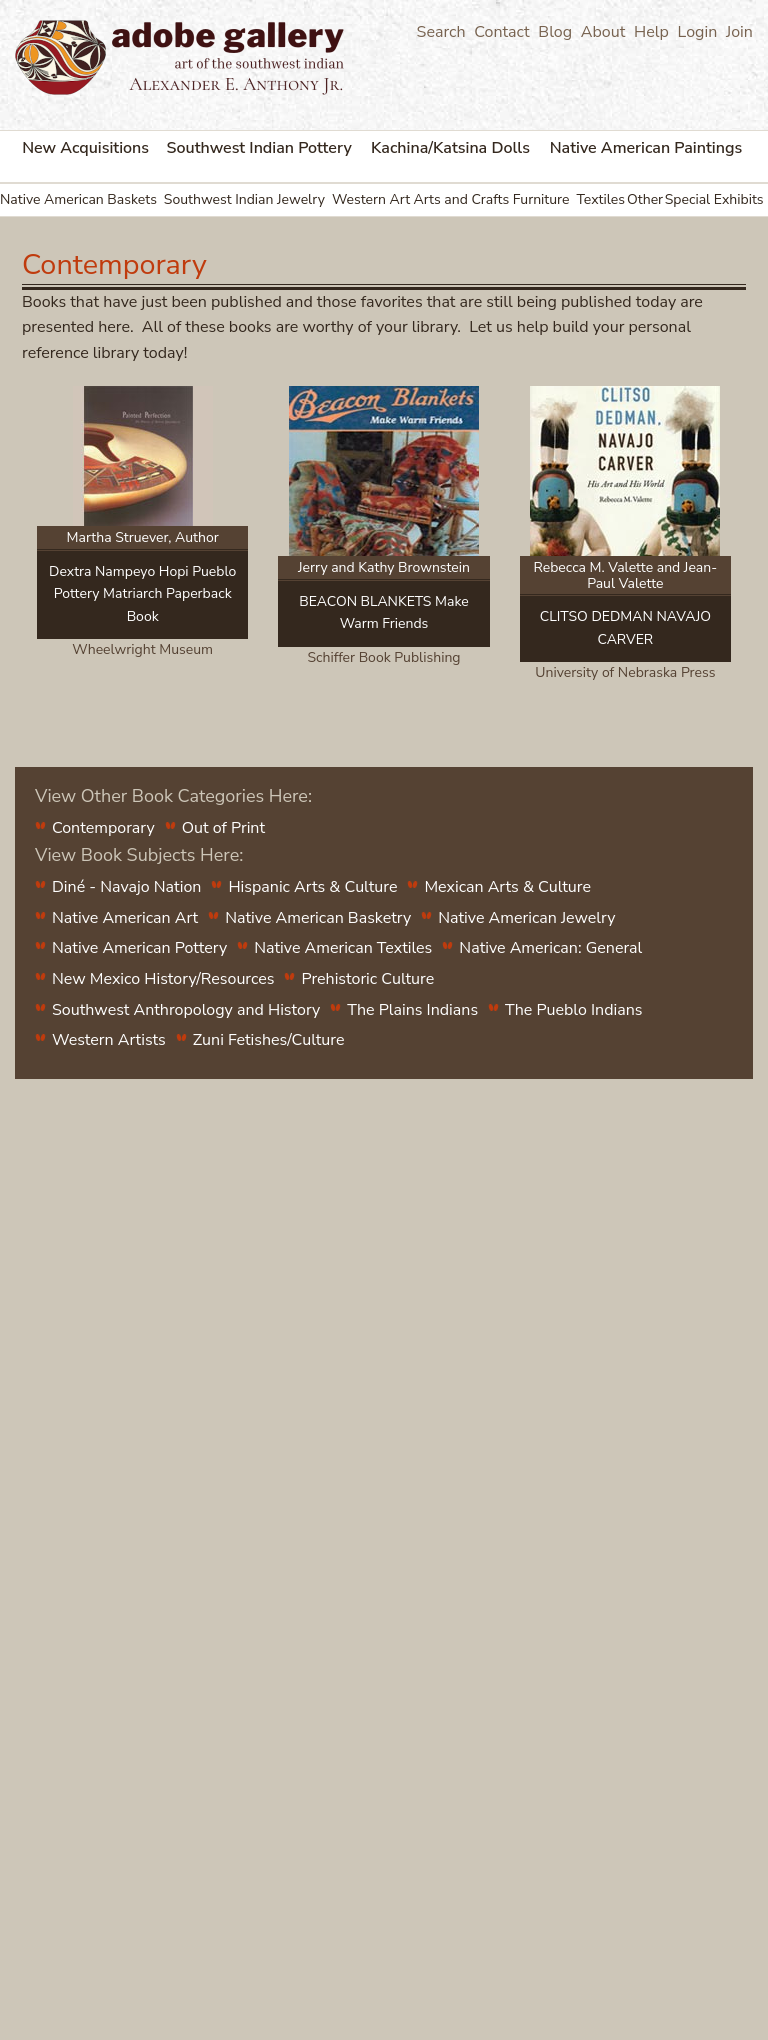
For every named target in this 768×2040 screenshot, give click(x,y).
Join (739, 32)
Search (441, 32)
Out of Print (223, 828)
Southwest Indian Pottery (259, 148)
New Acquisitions (85, 148)
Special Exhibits (714, 199)
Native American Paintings (646, 148)
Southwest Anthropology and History (186, 1010)
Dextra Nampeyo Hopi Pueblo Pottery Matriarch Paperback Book (142, 594)
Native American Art (125, 918)
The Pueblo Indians (573, 1010)
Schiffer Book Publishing (383, 657)
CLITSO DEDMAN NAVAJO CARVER (625, 627)
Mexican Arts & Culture (507, 887)
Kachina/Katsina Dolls (450, 148)
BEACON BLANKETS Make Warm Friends (383, 612)
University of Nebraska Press (625, 672)
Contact (501, 32)
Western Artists (109, 1040)
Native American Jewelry (526, 918)
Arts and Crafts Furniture (491, 199)
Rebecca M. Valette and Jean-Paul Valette (626, 575)
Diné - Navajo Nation (126, 887)
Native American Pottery (139, 948)
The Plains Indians (412, 1010)
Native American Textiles (343, 948)
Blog (555, 32)
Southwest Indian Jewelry (244, 199)
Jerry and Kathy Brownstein (384, 567)
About (603, 32)
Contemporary (103, 828)
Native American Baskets (78, 199)
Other (645, 199)
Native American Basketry (318, 918)
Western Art (371, 199)
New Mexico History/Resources (163, 979)
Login (698, 32)
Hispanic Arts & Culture (312, 887)
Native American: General (550, 948)
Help (651, 32)
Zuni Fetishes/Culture (269, 1040)
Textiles (600, 199)
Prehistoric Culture (367, 979)
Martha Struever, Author (143, 537)
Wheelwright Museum (142, 649)
